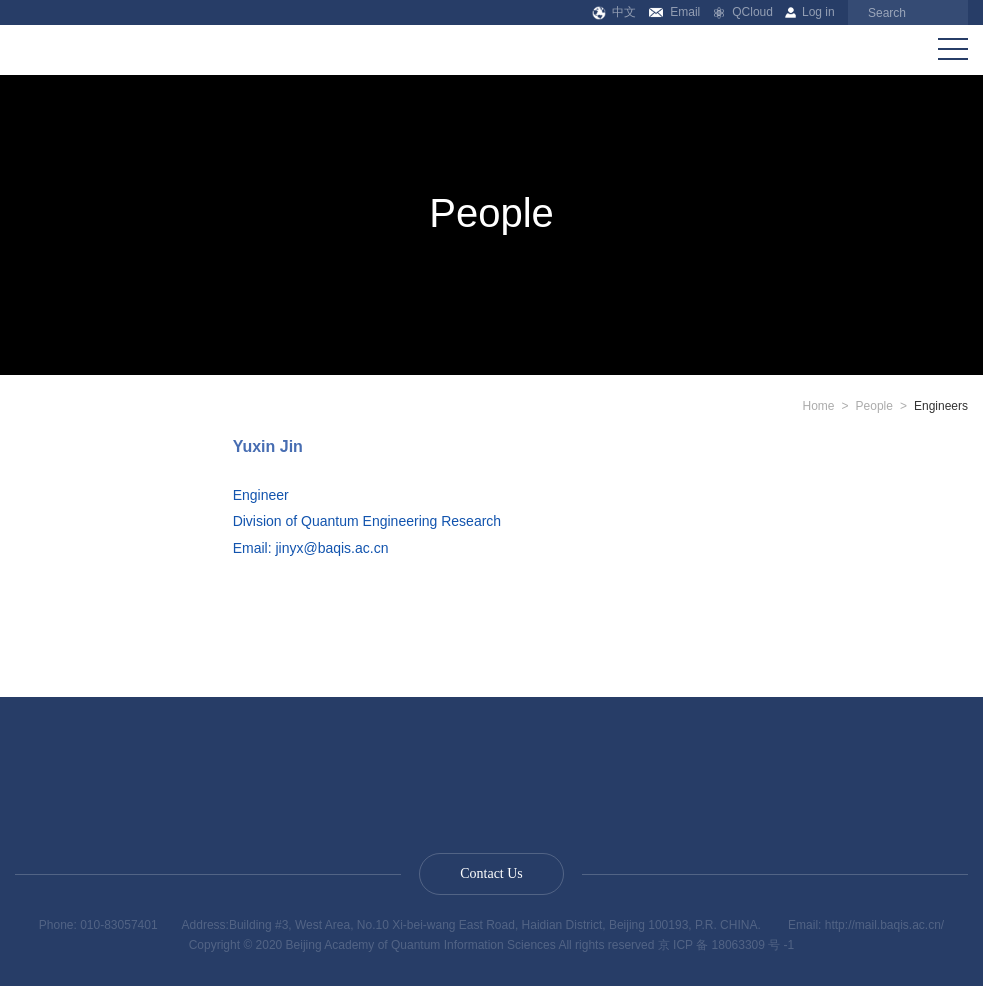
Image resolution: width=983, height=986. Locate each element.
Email (674, 12)
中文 (614, 12)
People (874, 406)
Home (819, 406)
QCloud (743, 12)
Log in (809, 12)
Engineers (941, 406)
